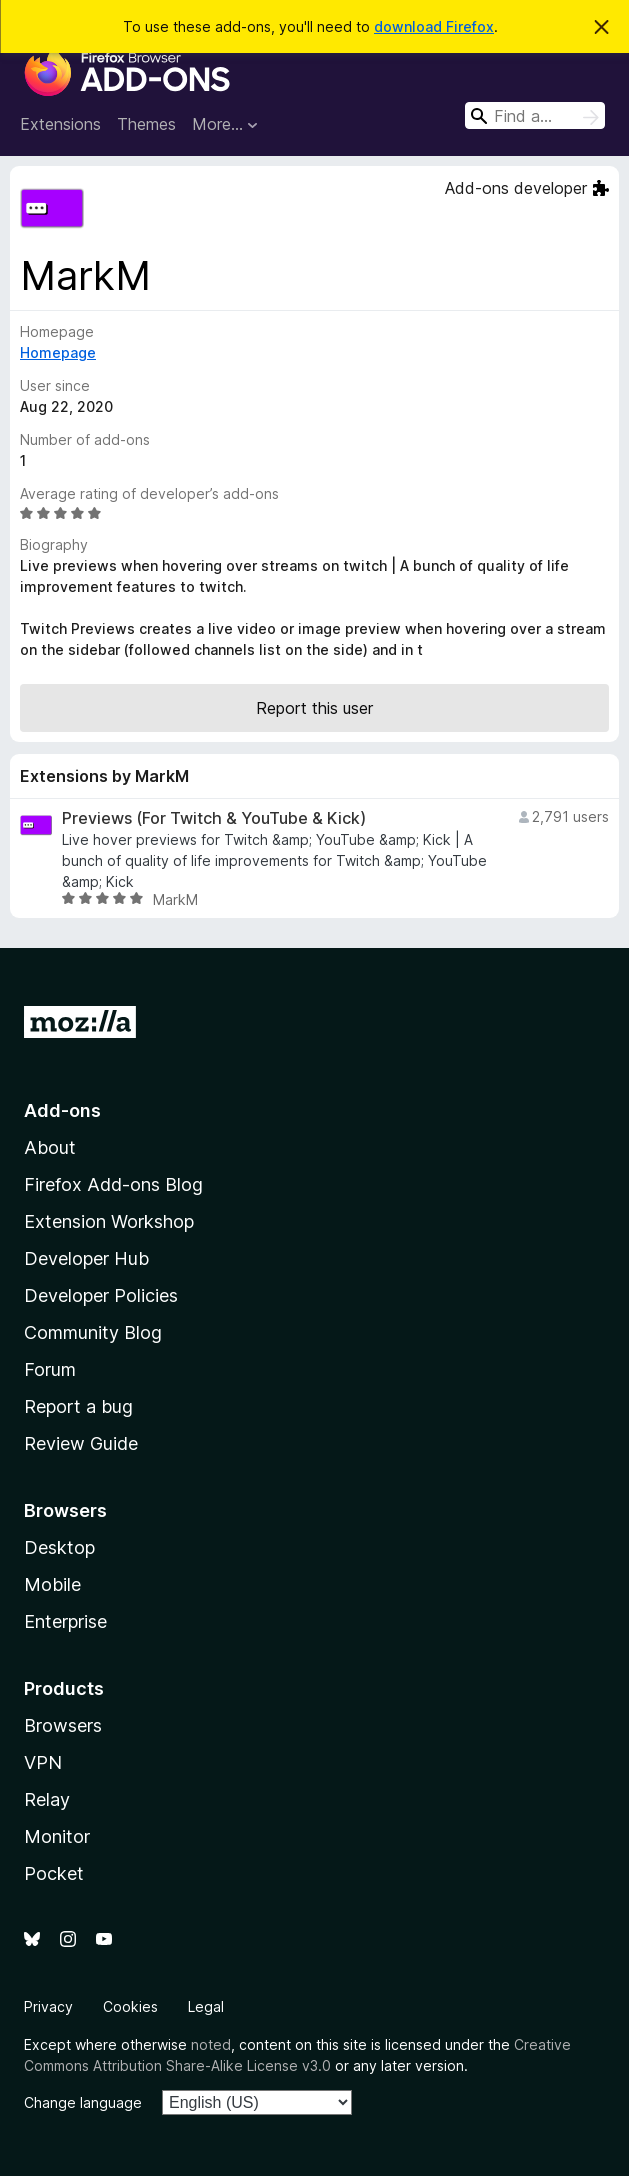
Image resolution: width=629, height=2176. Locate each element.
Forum (50, 1369)
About (50, 1147)
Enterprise (65, 1621)
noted (211, 2044)
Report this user (314, 708)
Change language (83, 2102)
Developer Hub (86, 1258)
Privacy (48, 2006)
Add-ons (62, 1110)
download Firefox (434, 26)
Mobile (52, 1584)
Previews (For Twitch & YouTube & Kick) (214, 818)
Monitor (57, 1836)
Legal (206, 2006)
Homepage (58, 352)
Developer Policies (101, 1295)
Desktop (59, 1547)
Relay (47, 1799)
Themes (146, 124)
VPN (43, 1762)
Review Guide (81, 1443)
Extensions (60, 124)
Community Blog (93, 1332)
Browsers (63, 1725)
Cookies (130, 2006)
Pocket (54, 1873)
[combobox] (535, 115)
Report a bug (78, 1406)
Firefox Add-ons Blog (113, 1184)
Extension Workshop (109, 1221)
